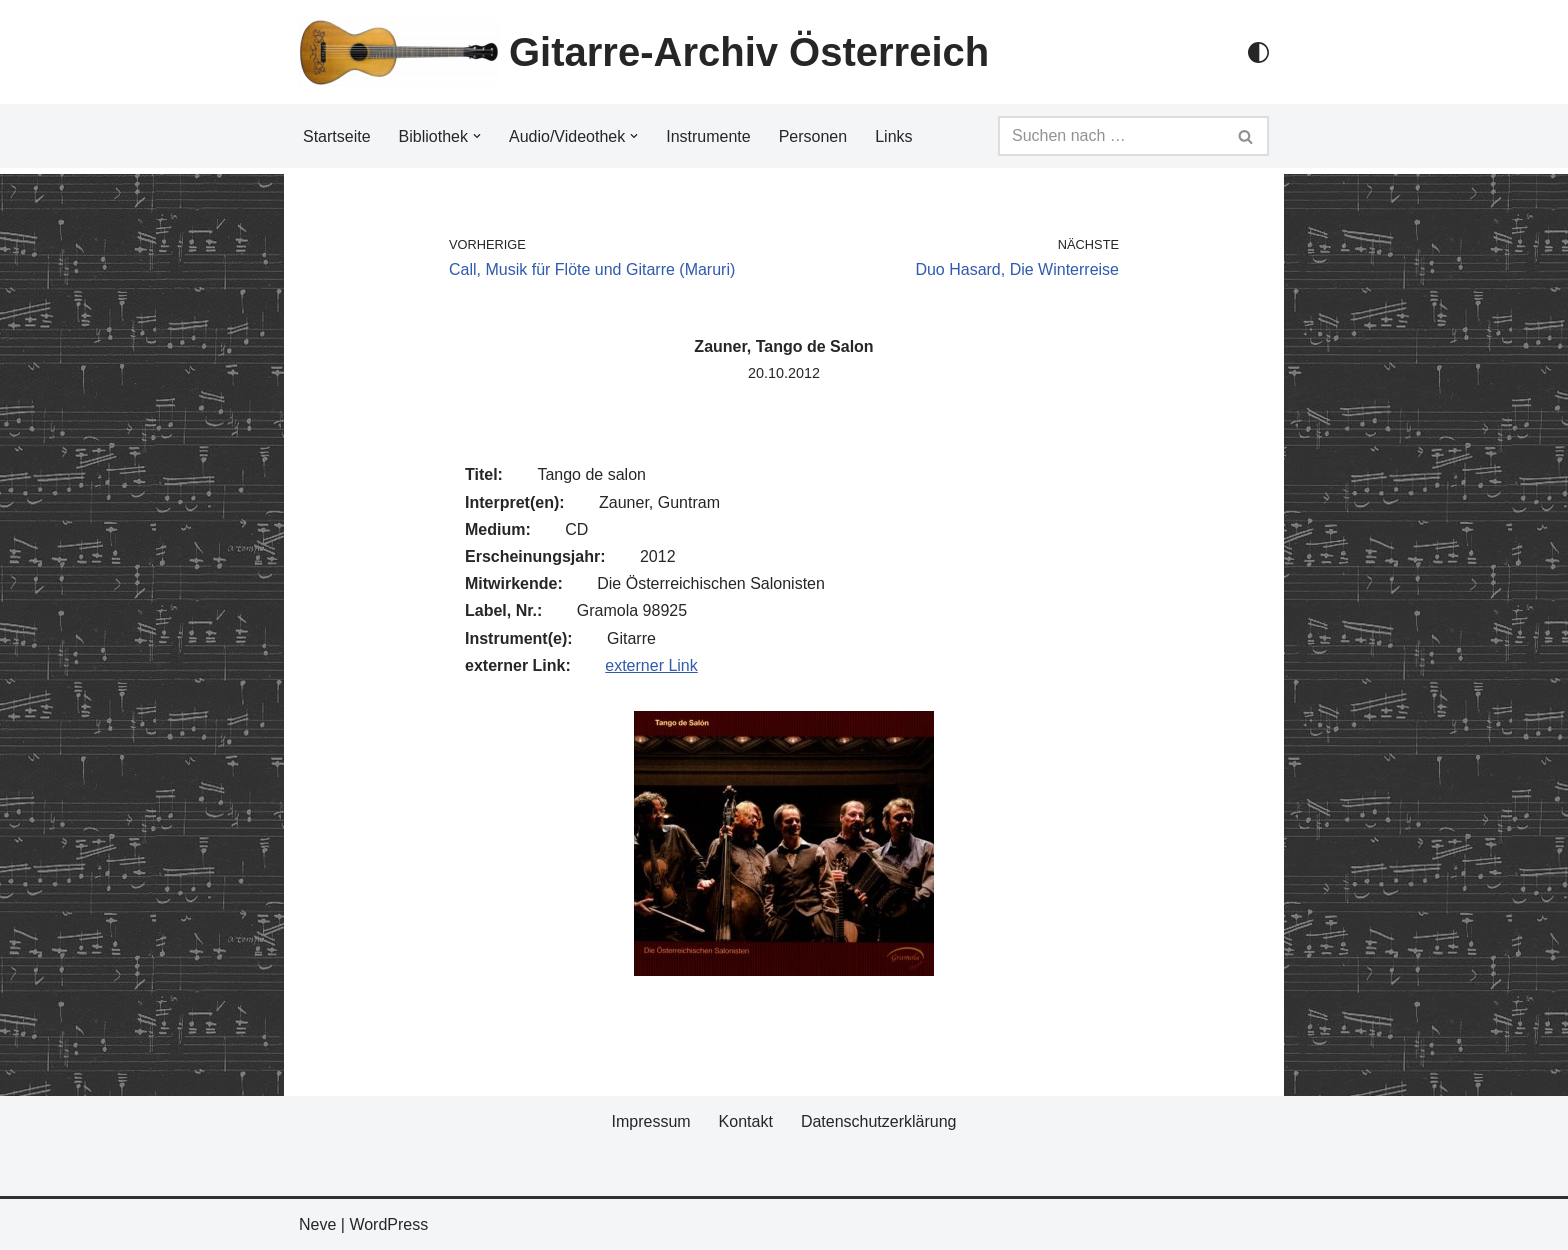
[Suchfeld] (1111, 136)
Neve (317, 1224)
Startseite (337, 136)
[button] (477, 136)
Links (893, 136)
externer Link (651, 665)
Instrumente (708, 136)
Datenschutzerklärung (879, 1121)
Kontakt (746, 1121)
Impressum (650, 1121)
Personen (813, 136)
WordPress (388, 1224)
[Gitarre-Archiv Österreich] (644, 52)
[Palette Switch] (1258, 52)
